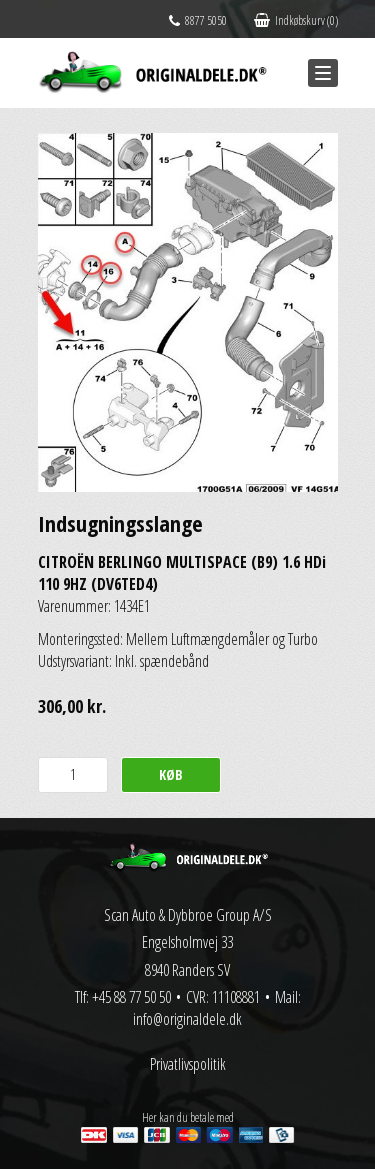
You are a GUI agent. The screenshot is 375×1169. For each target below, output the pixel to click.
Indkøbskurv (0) (296, 20)
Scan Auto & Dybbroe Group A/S (188, 915)
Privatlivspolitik (188, 1064)
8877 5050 (198, 20)
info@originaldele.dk (187, 1019)
